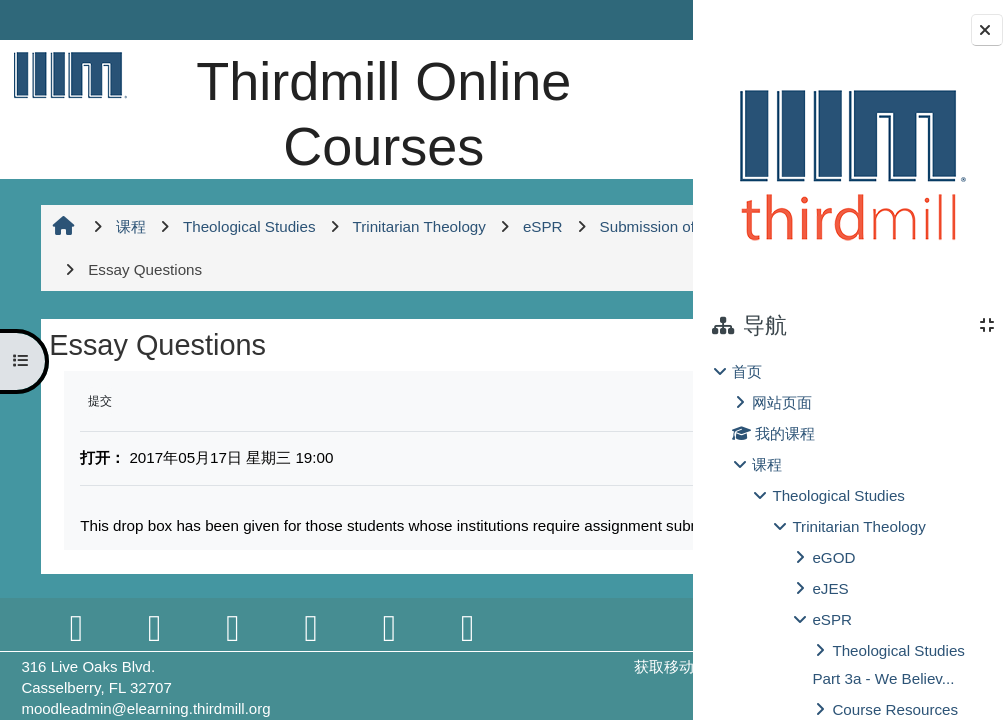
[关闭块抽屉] (987, 30)
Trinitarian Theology (858, 526)
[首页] (67, 74)
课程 (767, 464)
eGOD (833, 557)
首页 (747, 371)
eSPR (832, 619)
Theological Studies (838, 495)
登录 (643, 19)
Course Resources (895, 709)
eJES (830, 588)
